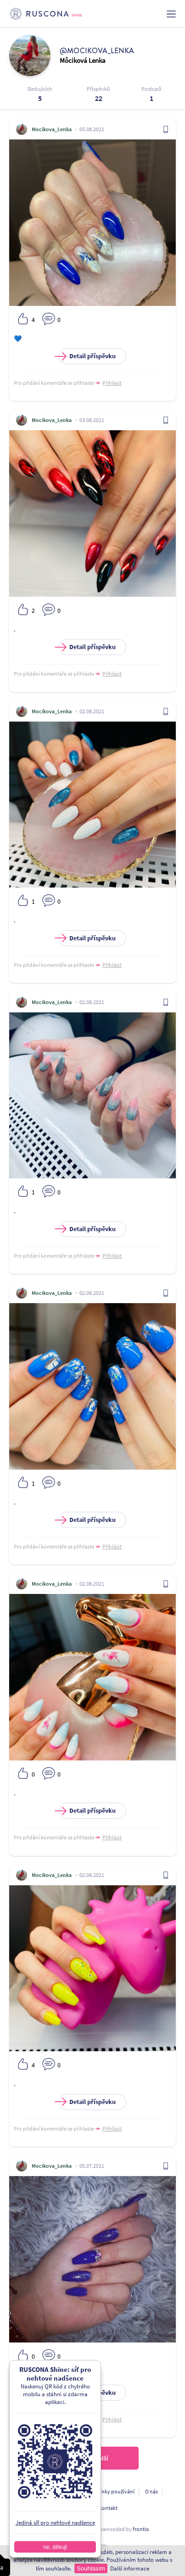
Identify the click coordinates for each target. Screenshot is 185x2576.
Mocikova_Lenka (52, 129)
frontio (141, 2529)
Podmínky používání (110, 2491)
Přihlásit (112, 382)
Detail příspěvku (87, 356)
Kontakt (108, 2507)
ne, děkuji (55, 2547)
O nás (151, 2491)
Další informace (129, 2568)
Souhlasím (91, 2568)
